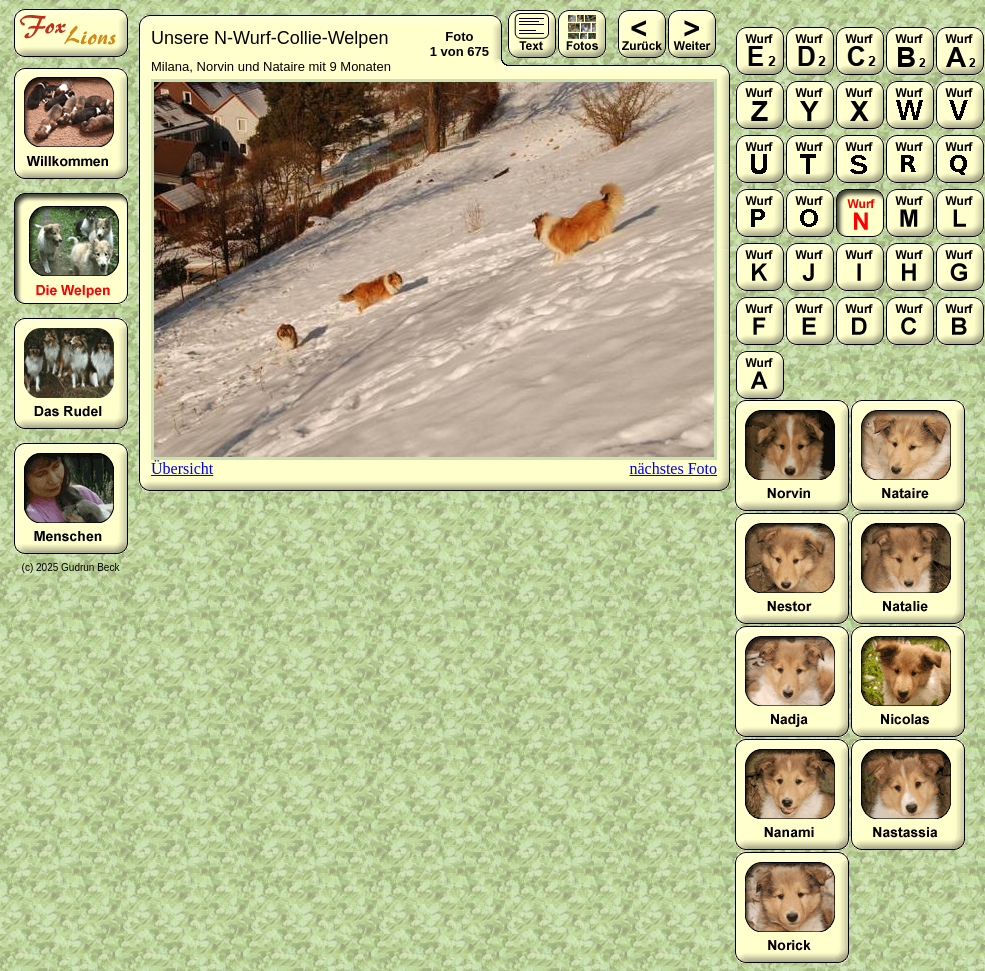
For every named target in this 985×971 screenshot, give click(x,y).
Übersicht (182, 468)
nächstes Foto (673, 468)
